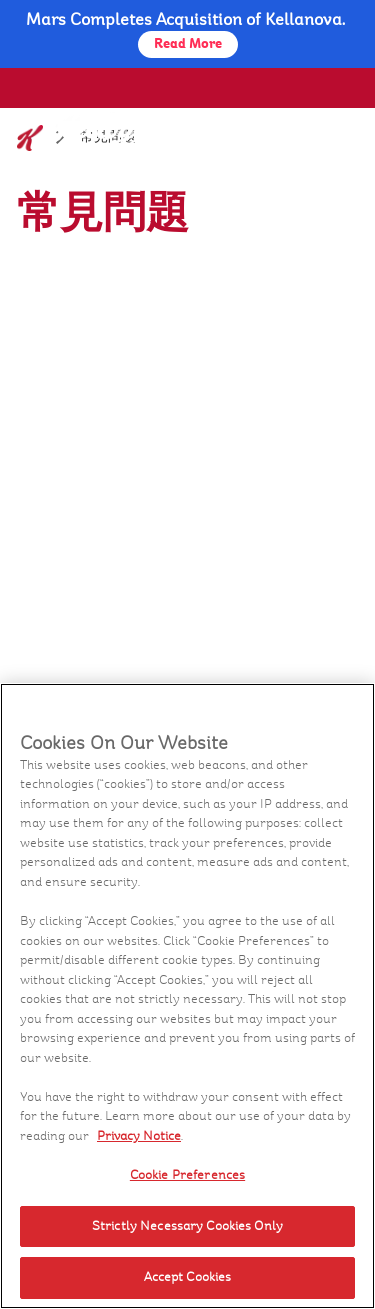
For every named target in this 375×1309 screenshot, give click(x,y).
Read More (188, 44)
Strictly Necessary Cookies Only (187, 1226)
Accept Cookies (188, 1277)
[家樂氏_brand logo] (73, 141)
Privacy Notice (139, 1136)
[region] (187, 996)
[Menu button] (333, 129)
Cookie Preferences (187, 1175)
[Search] (288, 131)
